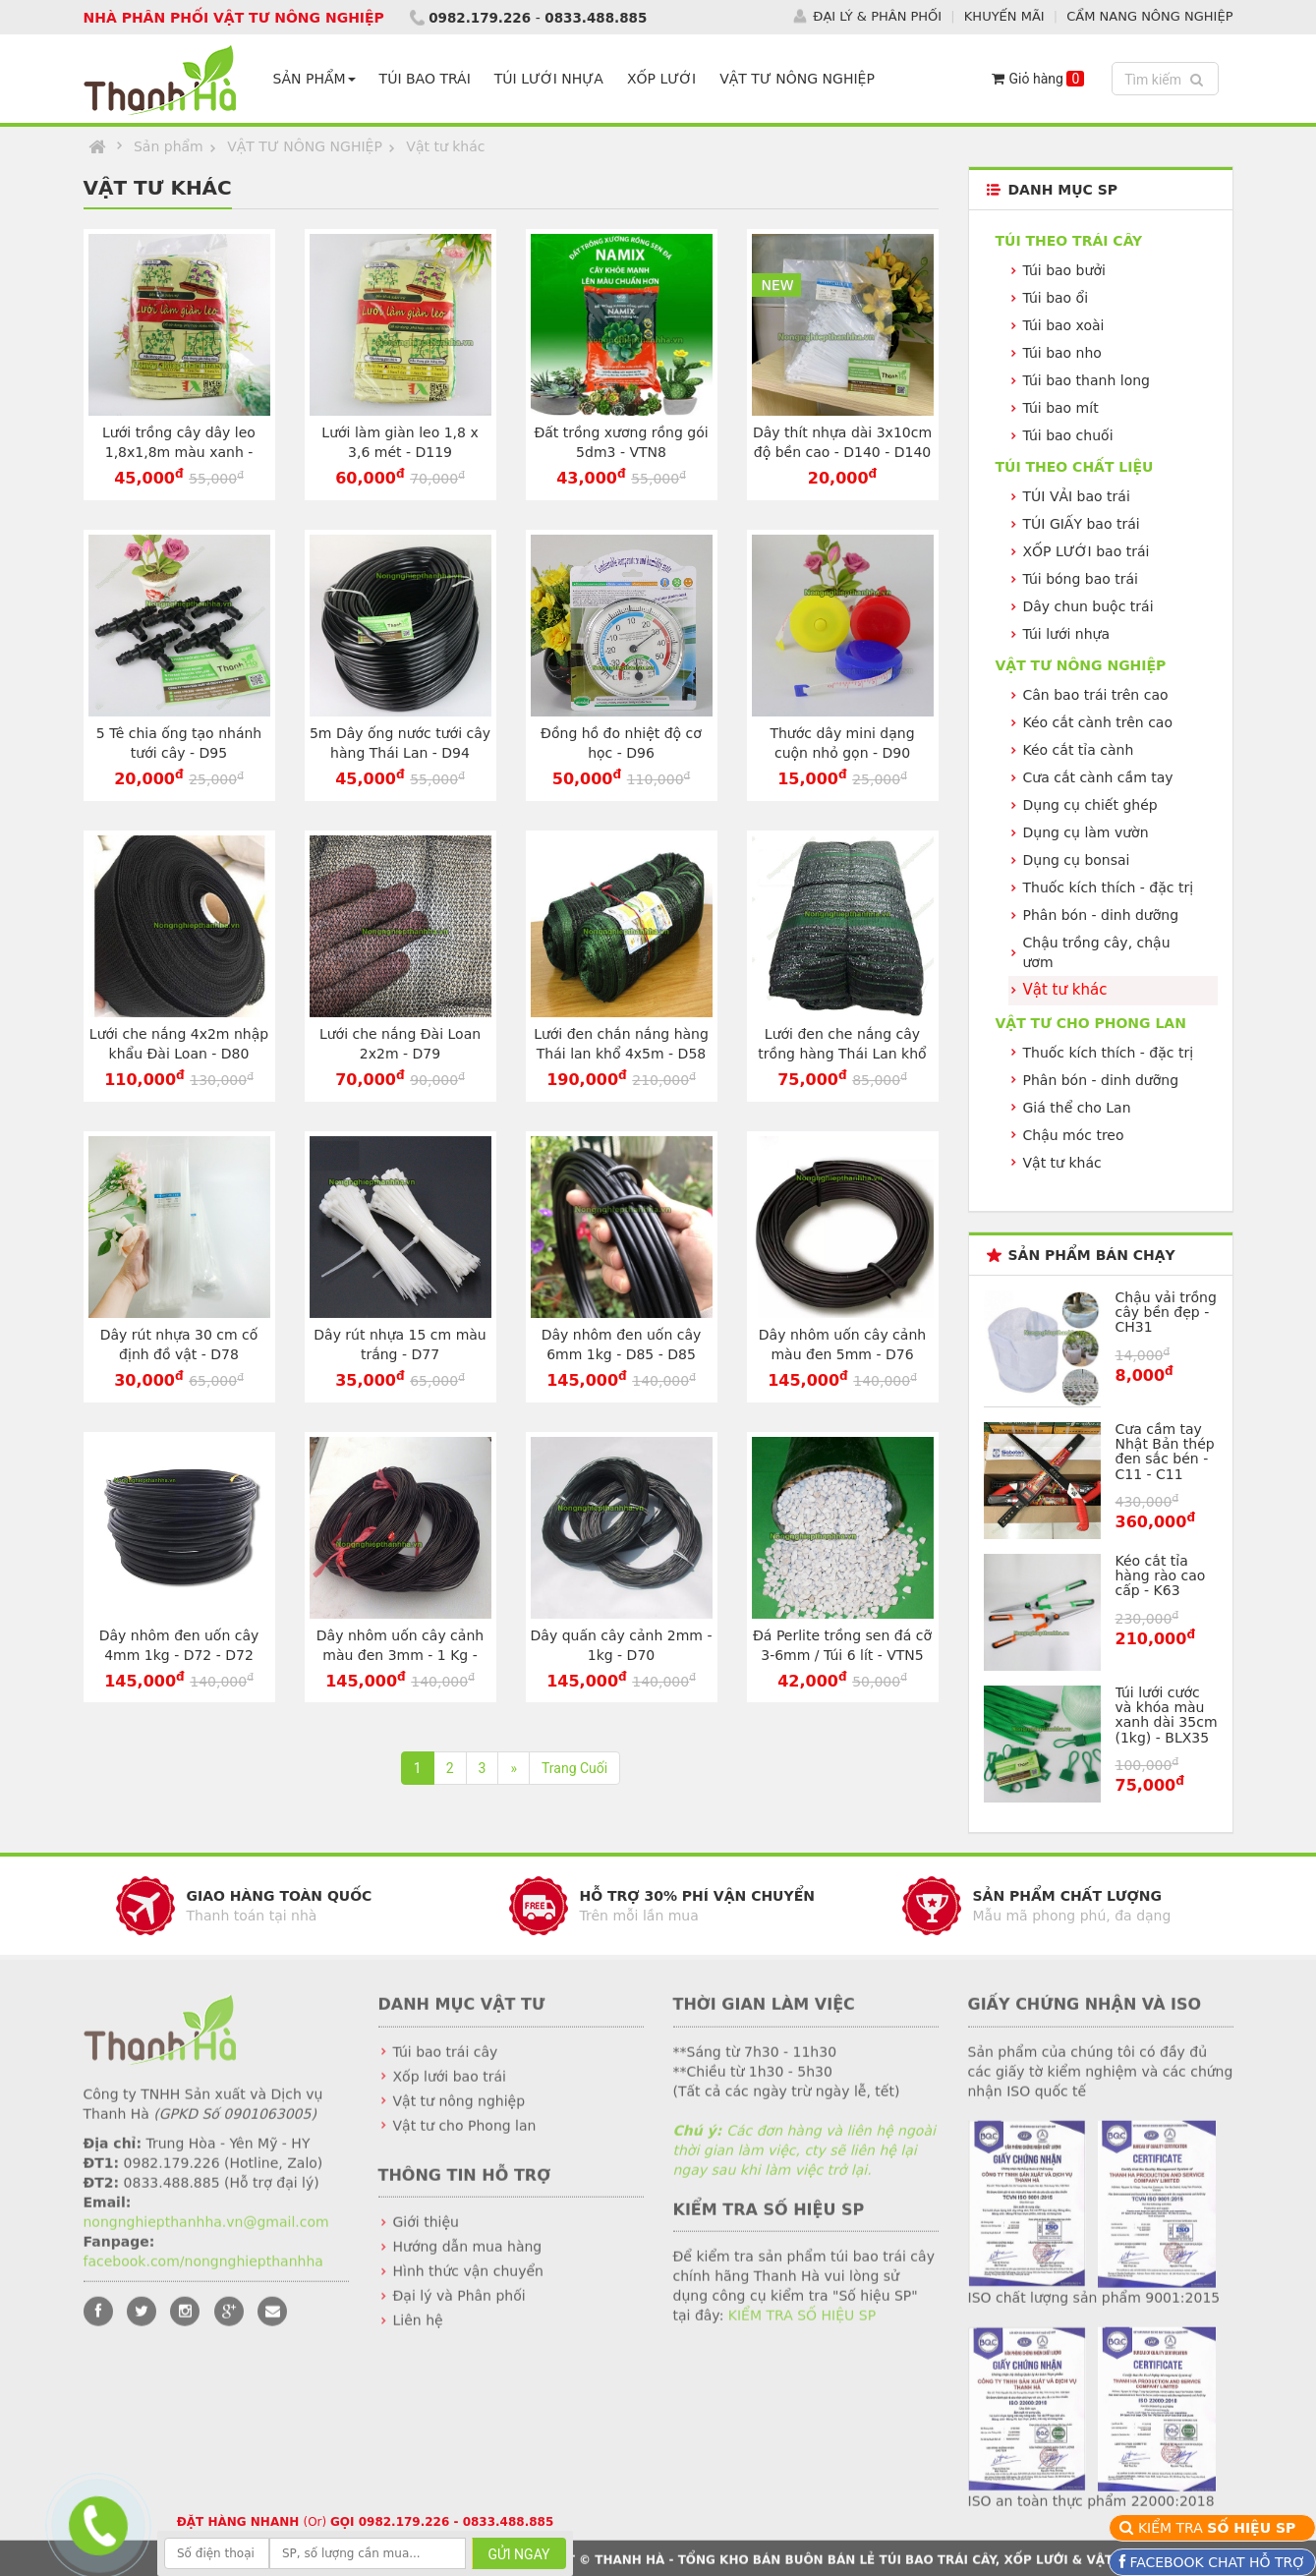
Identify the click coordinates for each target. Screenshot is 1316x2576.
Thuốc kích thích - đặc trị (1108, 887)
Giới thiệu (426, 2237)
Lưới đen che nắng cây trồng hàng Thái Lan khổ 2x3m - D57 (842, 1053)
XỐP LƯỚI (665, 78)
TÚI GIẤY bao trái (1081, 524)
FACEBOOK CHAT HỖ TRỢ (1215, 2562)
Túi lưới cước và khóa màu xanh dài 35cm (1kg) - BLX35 (1167, 1714)
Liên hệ (418, 2335)
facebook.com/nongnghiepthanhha (203, 2275)
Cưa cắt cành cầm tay (1098, 777)
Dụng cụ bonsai (1076, 860)
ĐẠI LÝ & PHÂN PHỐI (877, 15)
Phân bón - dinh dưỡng (1101, 915)
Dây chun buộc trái (1088, 606)
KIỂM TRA (1219, 2528)
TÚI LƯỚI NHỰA (552, 78)
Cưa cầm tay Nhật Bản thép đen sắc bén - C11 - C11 (1165, 1450)
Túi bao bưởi (1064, 270)
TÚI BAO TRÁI (429, 78)
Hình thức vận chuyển (468, 2286)
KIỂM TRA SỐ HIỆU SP (802, 2330)
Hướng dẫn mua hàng (468, 2261)
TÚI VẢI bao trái (1076, 496)
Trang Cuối (574, 1768)
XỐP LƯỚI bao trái (1086, 551)
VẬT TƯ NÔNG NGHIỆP (801, 78)
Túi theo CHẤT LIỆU (1075, 467)
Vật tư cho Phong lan (465, 2139)
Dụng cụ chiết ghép (1090, 805)
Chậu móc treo (1073, 1134)
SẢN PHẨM (318, 78)
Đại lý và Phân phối (459, 2310)
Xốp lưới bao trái (449, 2090)
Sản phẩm (168, 146)
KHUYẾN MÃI (1004, 15)
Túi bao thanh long (1086, 380)
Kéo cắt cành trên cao (1098, 722)
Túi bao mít (1061, 408)
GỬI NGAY (519, 2554)
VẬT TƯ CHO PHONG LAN (1091, 1022)
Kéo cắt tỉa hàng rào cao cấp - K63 (1161, 1575)
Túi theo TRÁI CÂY (1069, 241)
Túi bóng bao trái (1081, 579)
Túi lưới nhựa (1067, 634)
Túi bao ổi (1056, 298)
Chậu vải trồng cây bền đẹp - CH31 (1166, 1311)
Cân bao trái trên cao (1096, 695)
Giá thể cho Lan (1077, 1107)
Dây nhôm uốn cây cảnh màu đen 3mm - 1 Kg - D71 (400, 1654)
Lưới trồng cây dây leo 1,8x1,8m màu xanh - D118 (179, 452)
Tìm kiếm (1166, 78)
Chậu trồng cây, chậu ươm (1097, 952)
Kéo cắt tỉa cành (1078, 750)
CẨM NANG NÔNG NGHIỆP (1149, 15)
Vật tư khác (445, 146)
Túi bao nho (1062, 353)
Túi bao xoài (1064, 325)
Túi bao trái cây (445, 2066)
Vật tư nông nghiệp (459, 2115)
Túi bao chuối (1068, 435)
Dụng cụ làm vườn (1086, 832)
